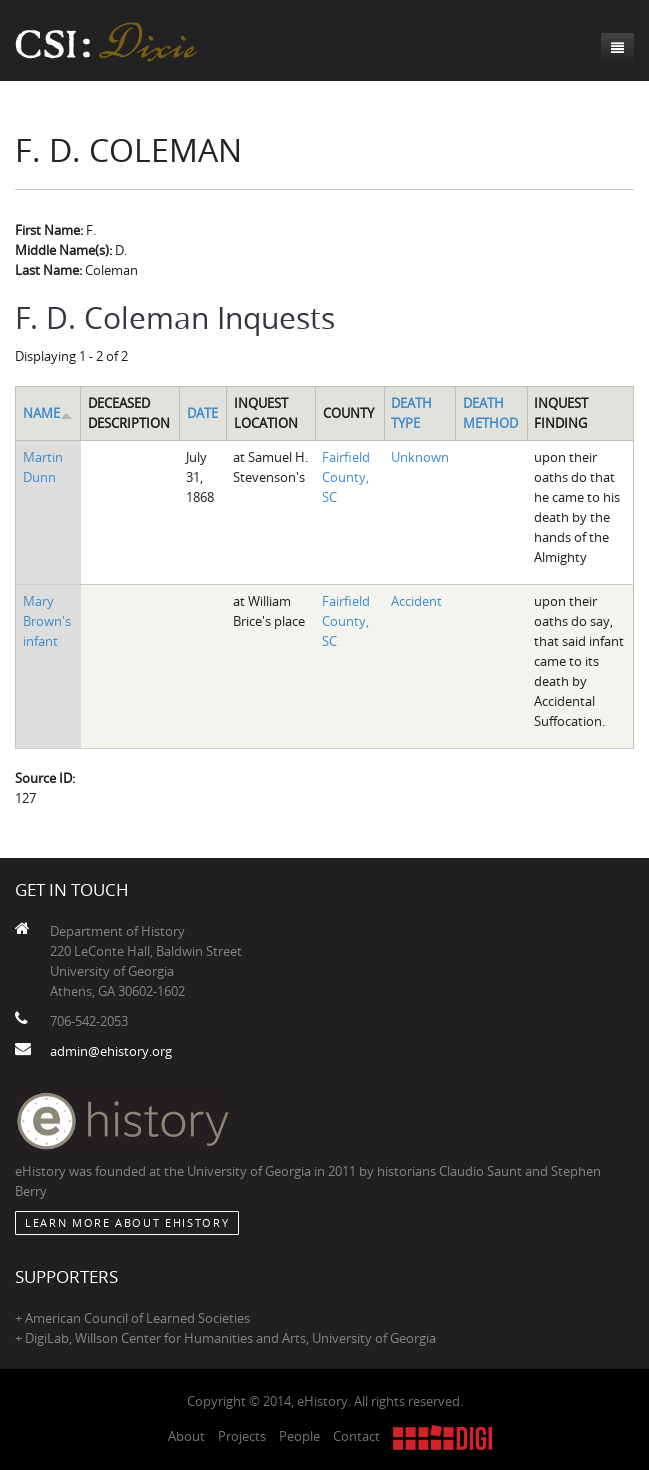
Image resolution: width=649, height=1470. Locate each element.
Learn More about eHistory (127, 1222)
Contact (356, 1436)
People (299, 1436)
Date (202, 413)
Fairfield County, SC (346, 477)
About (186, 1436)
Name (48, 413)
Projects (242, 1436)
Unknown (420, 457)
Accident (416, 601)
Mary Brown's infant (47, 621)
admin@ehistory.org (111, 1051)
